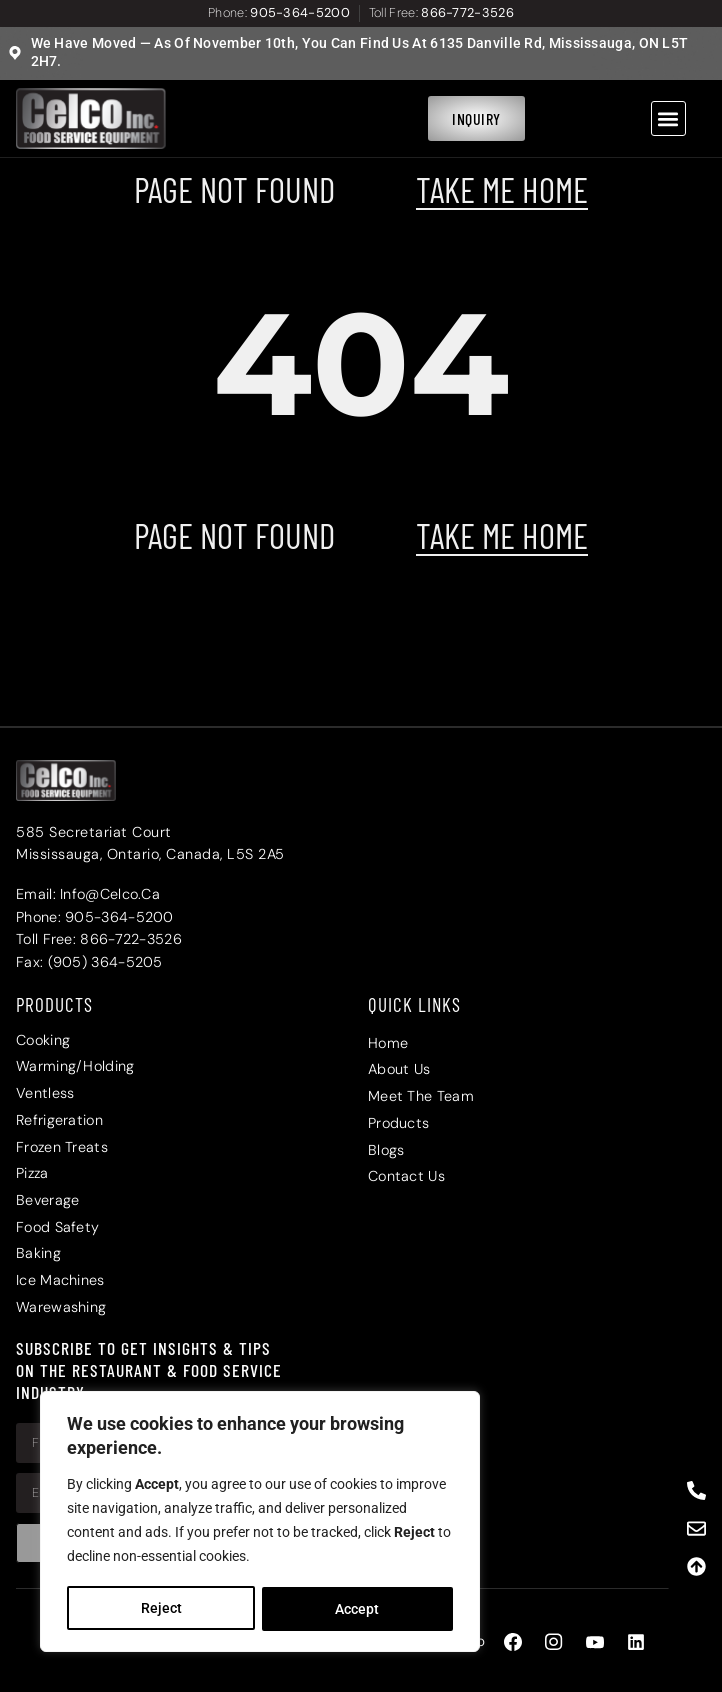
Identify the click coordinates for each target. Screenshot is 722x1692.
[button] (668, 118)
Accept (358, 1609)
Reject (160, 1609)
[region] (260, 1523)
